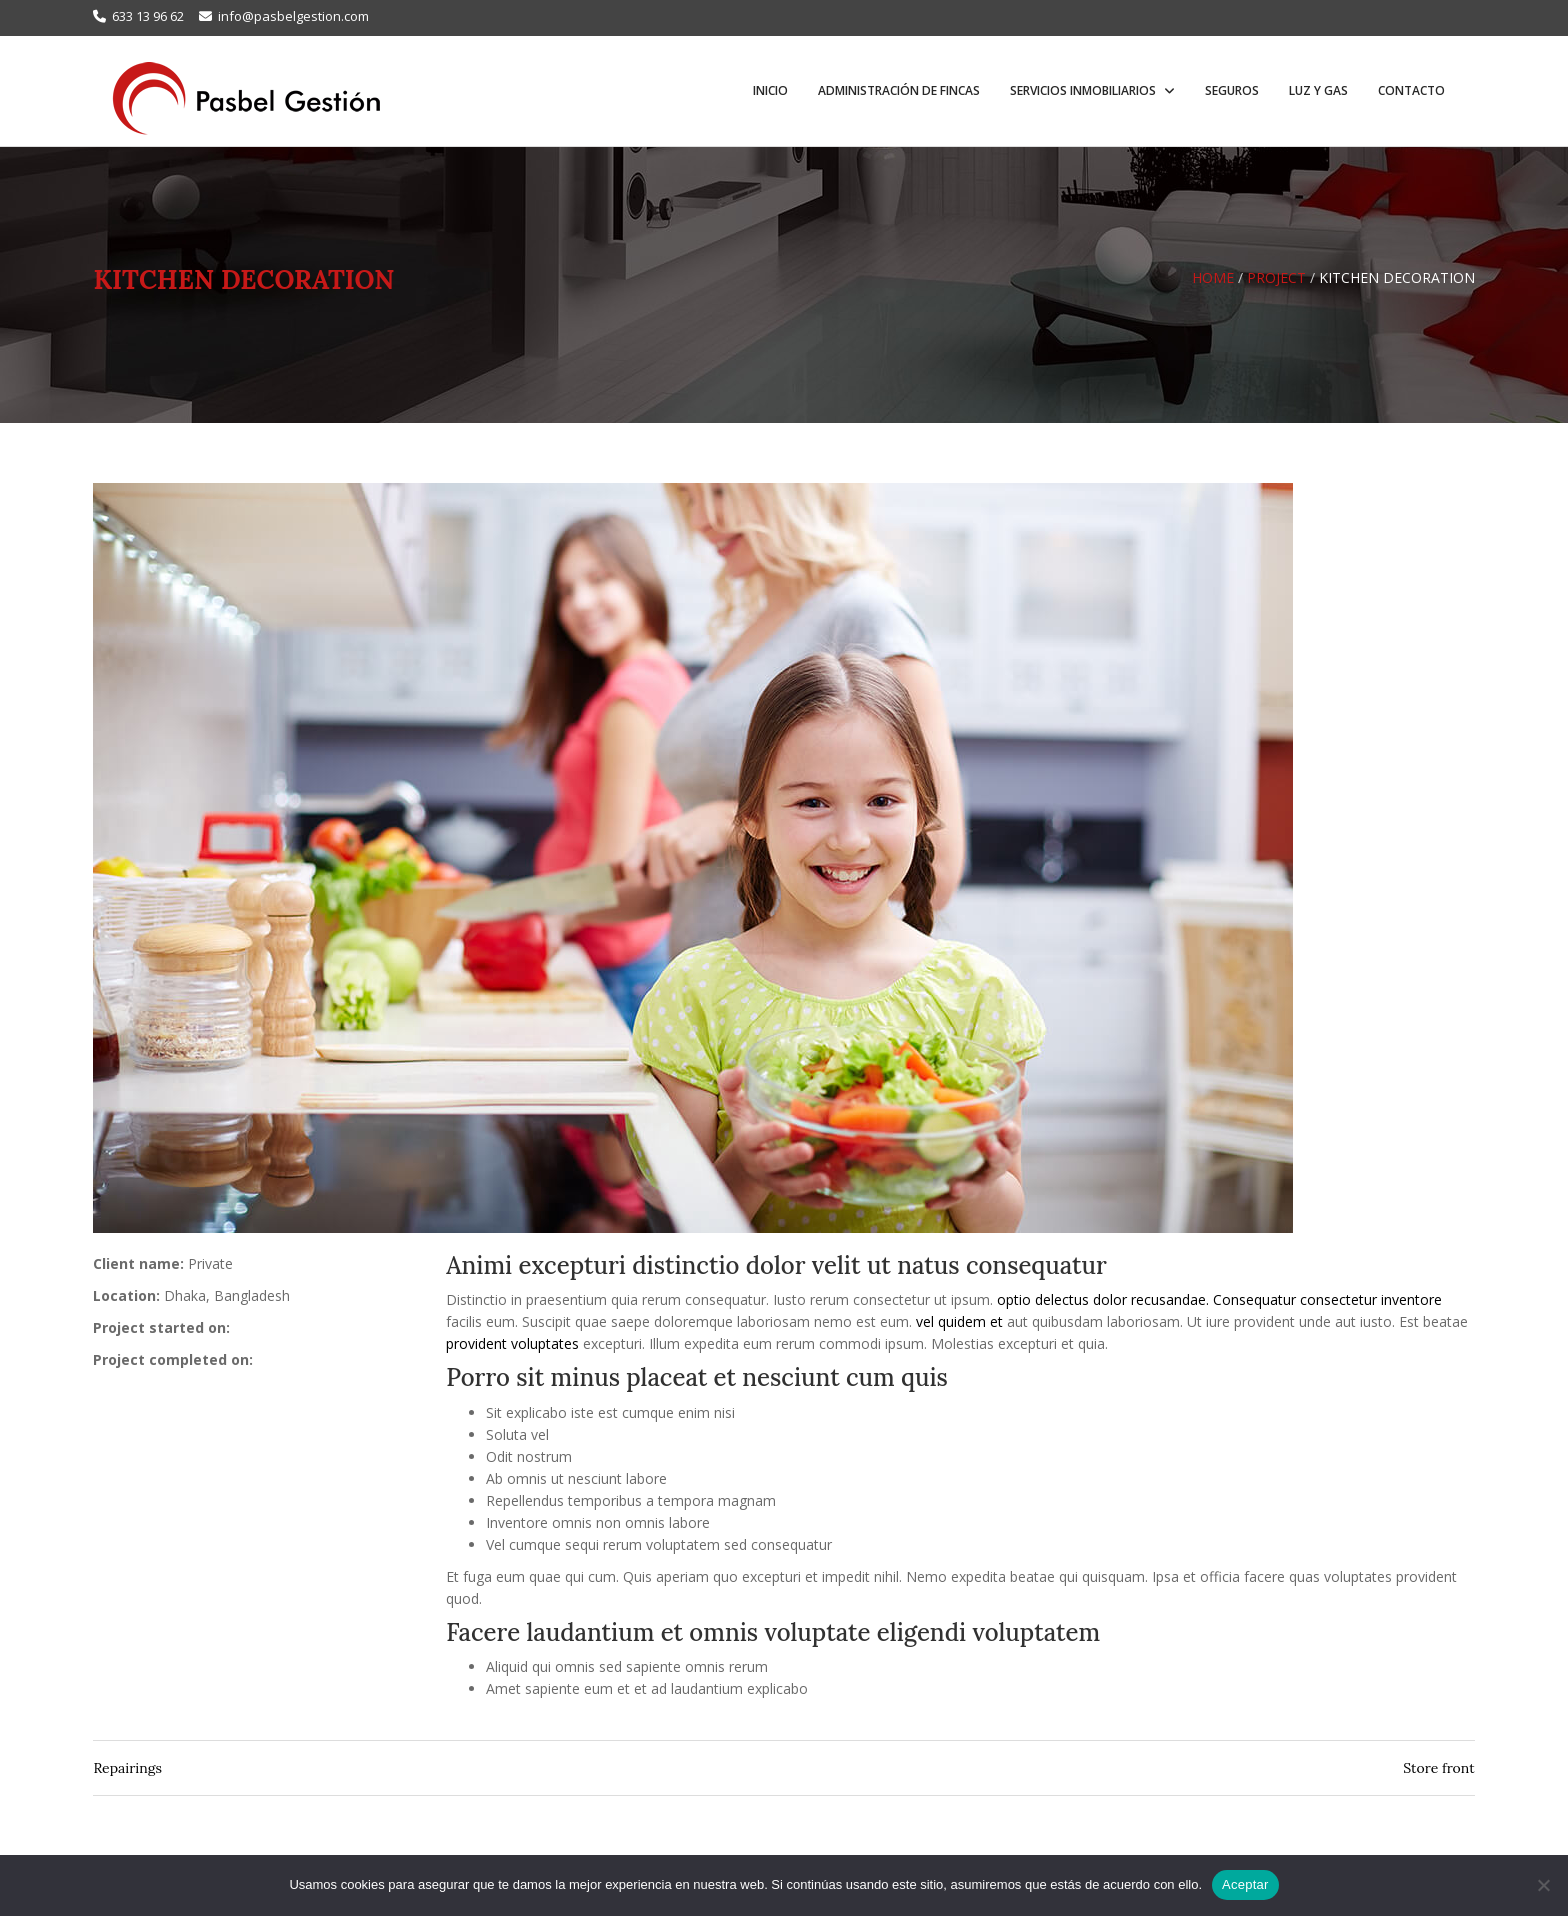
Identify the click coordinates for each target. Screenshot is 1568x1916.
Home (1213, 277)
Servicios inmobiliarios (1084, 90)
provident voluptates (512, 1343)
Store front (1438, 1768)
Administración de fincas (899, 90)
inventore (1411, 1299)
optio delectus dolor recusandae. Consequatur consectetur (1187, 1299)
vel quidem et (959, 1321)
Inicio (770, 90)
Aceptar (1245, 1884)
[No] (1543, 1885)
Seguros (1232, 90)
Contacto (1411, 90)
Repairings (127, 1768)
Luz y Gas (1318, 90)
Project (1276, 277)
